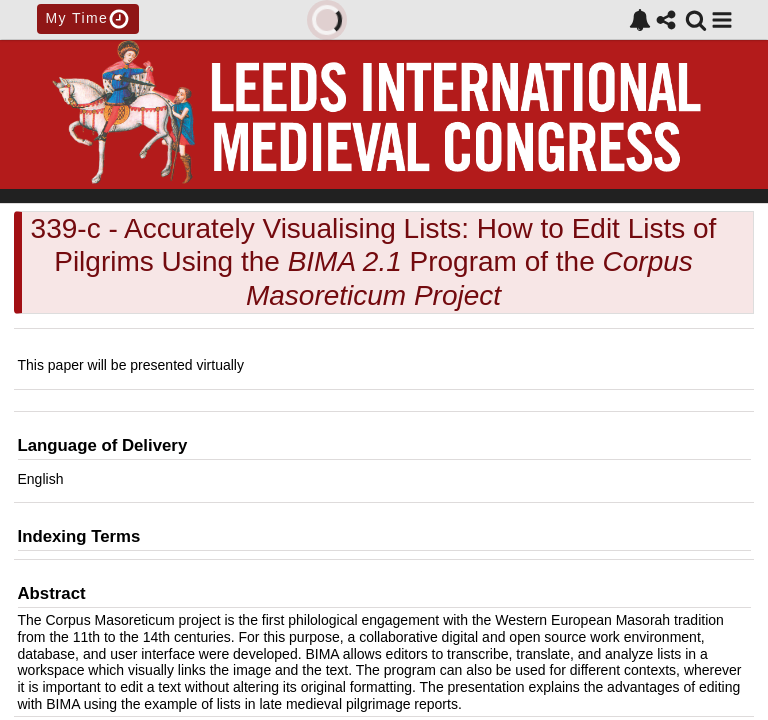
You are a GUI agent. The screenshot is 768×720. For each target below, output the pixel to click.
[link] (640, 20)
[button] (722, 20)
